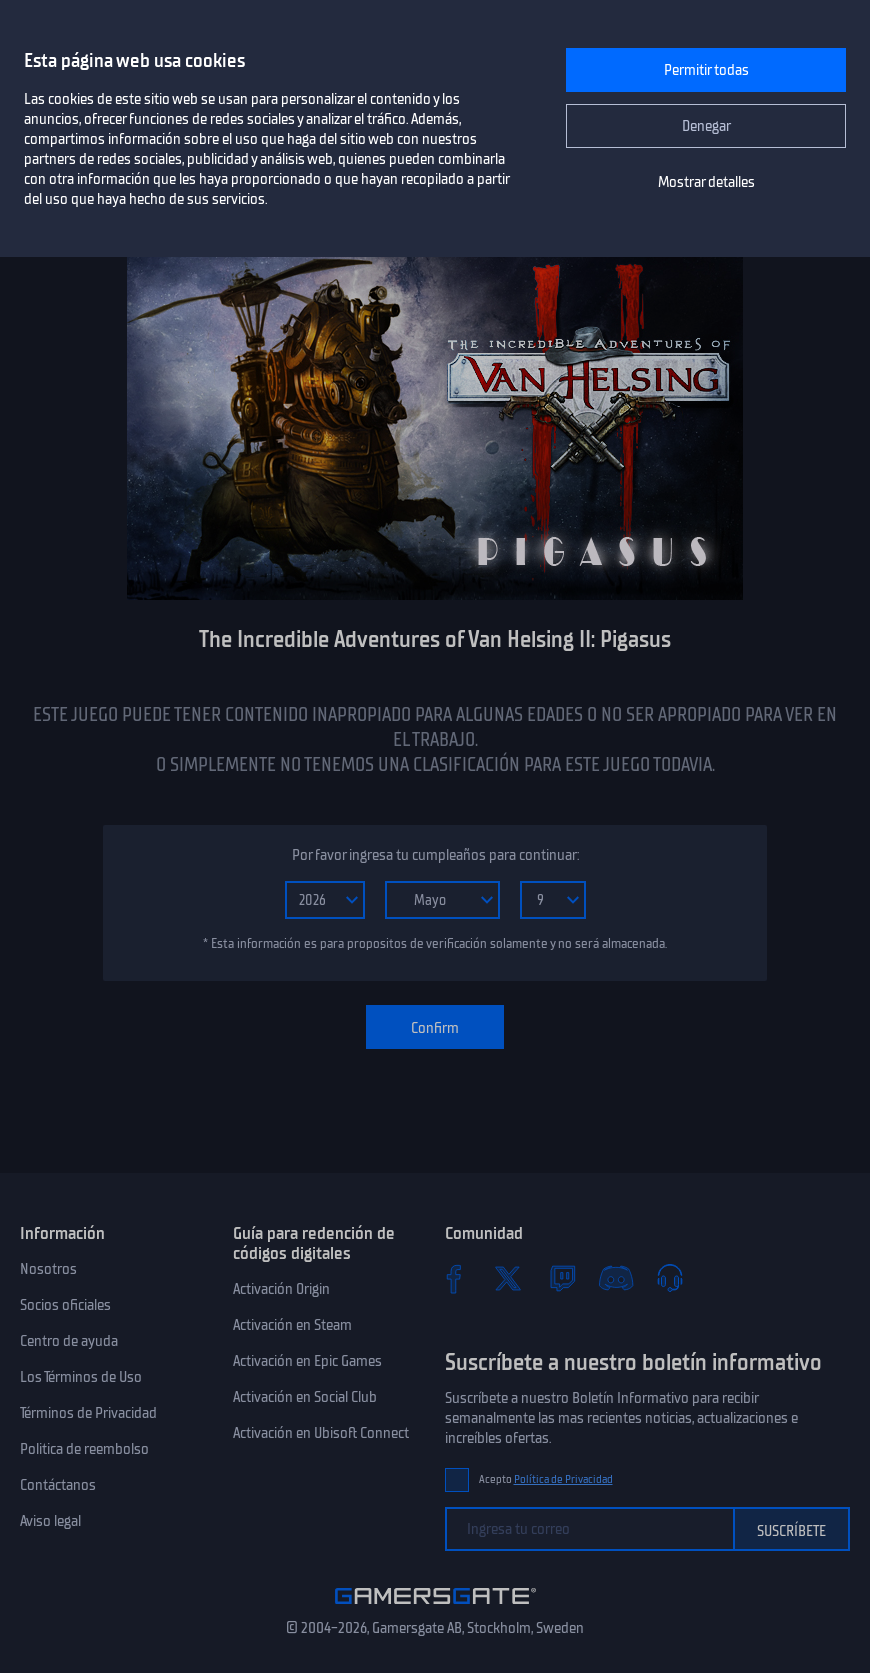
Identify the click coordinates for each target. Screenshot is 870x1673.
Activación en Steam (292, 1325)
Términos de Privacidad (88, 1413)
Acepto (546, 1479)
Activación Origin (281, 1289)
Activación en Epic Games (307, 1361)
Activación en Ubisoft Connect (321, 1433)
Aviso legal (50, 1521)
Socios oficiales (65, 1305)
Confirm (435, 1028)
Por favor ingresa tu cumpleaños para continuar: (435, 855)
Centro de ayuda (69, 1341)
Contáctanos (58, 1485)
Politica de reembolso (84, 1449)
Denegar (706, 126)
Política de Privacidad (563, 1479)
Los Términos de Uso (81, 1377)
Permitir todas (706, 70)
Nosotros (48, 1269)
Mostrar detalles (706, 182)
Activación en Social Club (305, 1397)
